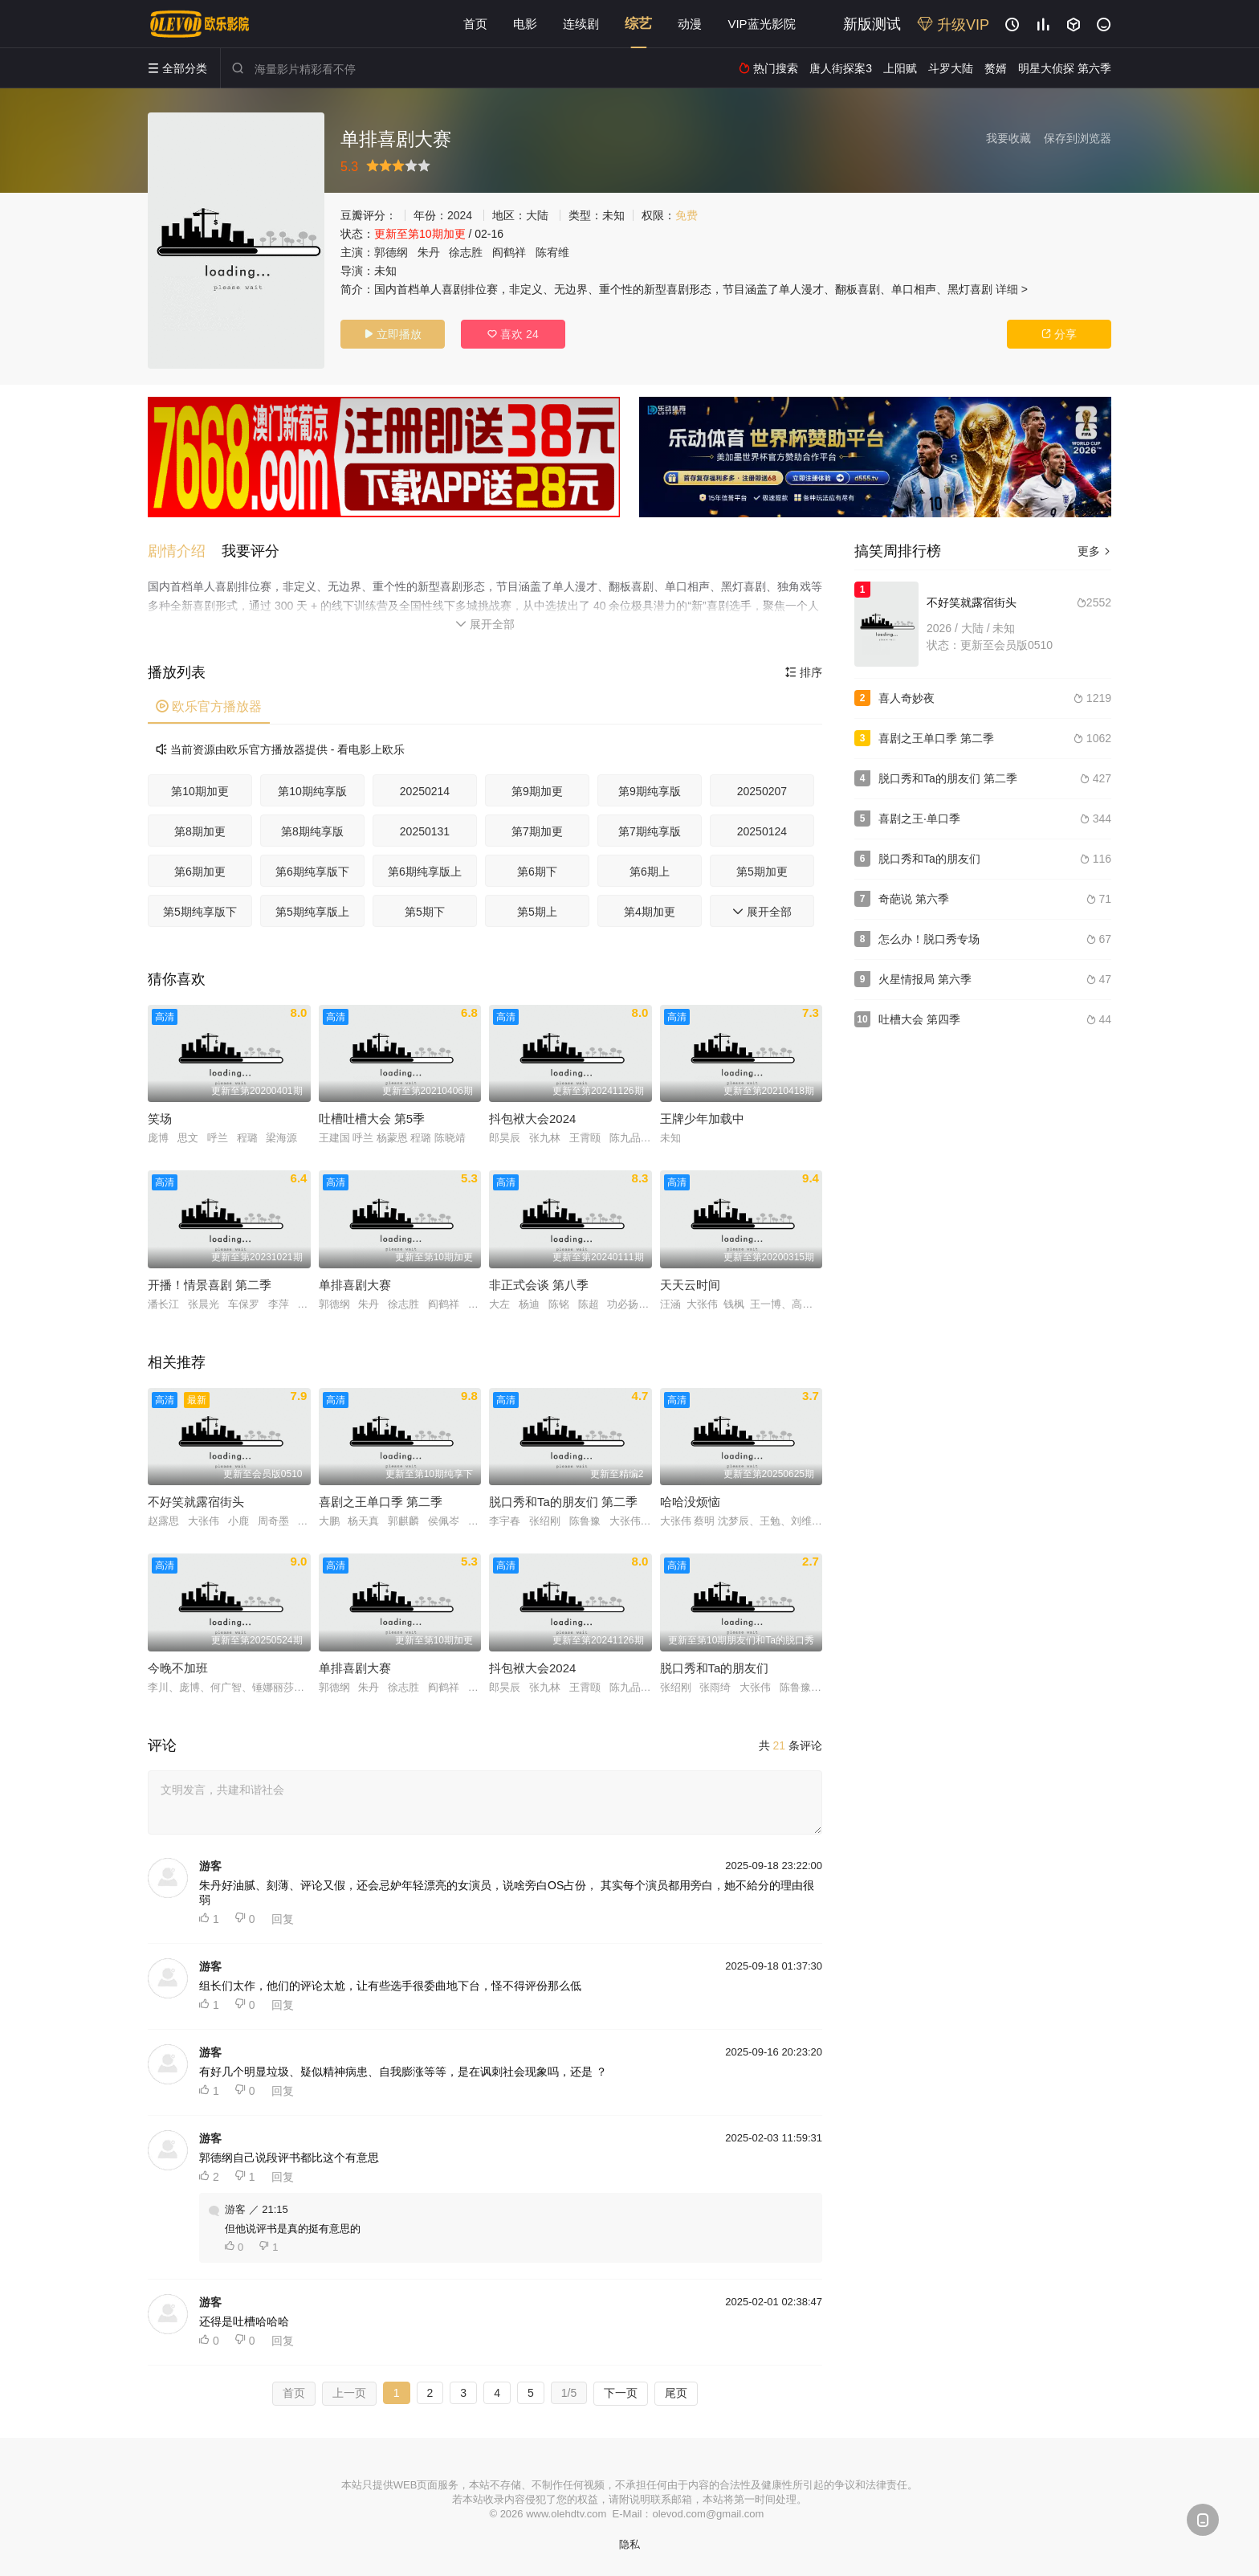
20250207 (762, 791)
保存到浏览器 (1077, 138)
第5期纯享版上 (312, 911)
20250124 (762, 831)
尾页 (676, 2392)
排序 (803, 672)
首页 (475, 24)
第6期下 (537, 871)
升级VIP (953, 25)
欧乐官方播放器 (209, 706)
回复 (282, 1919)
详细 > (1012, 289)
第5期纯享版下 (200, 911)
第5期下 (425, 911)
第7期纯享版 (649, 831)
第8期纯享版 (312, 831)
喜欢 (512, 334)
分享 (1059, 334)
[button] (185, 551)
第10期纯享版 (312, 791)
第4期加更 (649, 911)
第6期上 (650, 871)
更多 (1094, 551)
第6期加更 (200, 871)
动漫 (690, 24)
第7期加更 (537, 831)
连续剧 (581, 24)
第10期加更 (200, 791)
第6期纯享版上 (425, 871)
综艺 (638, 23)
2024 (459, 215)
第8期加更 (200, 831)
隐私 (629, 2544)
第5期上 (537, 911)
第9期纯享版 (649, 791)
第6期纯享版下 (312, 871)
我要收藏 (1008, 138)
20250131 (425, 831)
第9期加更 (537, 791)
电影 (525, 24)
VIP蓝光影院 (761, 24)
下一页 (621, 2392)
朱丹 (429, 252)
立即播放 (393, 334)
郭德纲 (391, 252)
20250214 (425, 791)
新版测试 (872, 24)
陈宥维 (552, 252)
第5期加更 (762, 871)
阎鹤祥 (509, 252)
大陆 (537, 215)
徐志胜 (466, 252)
